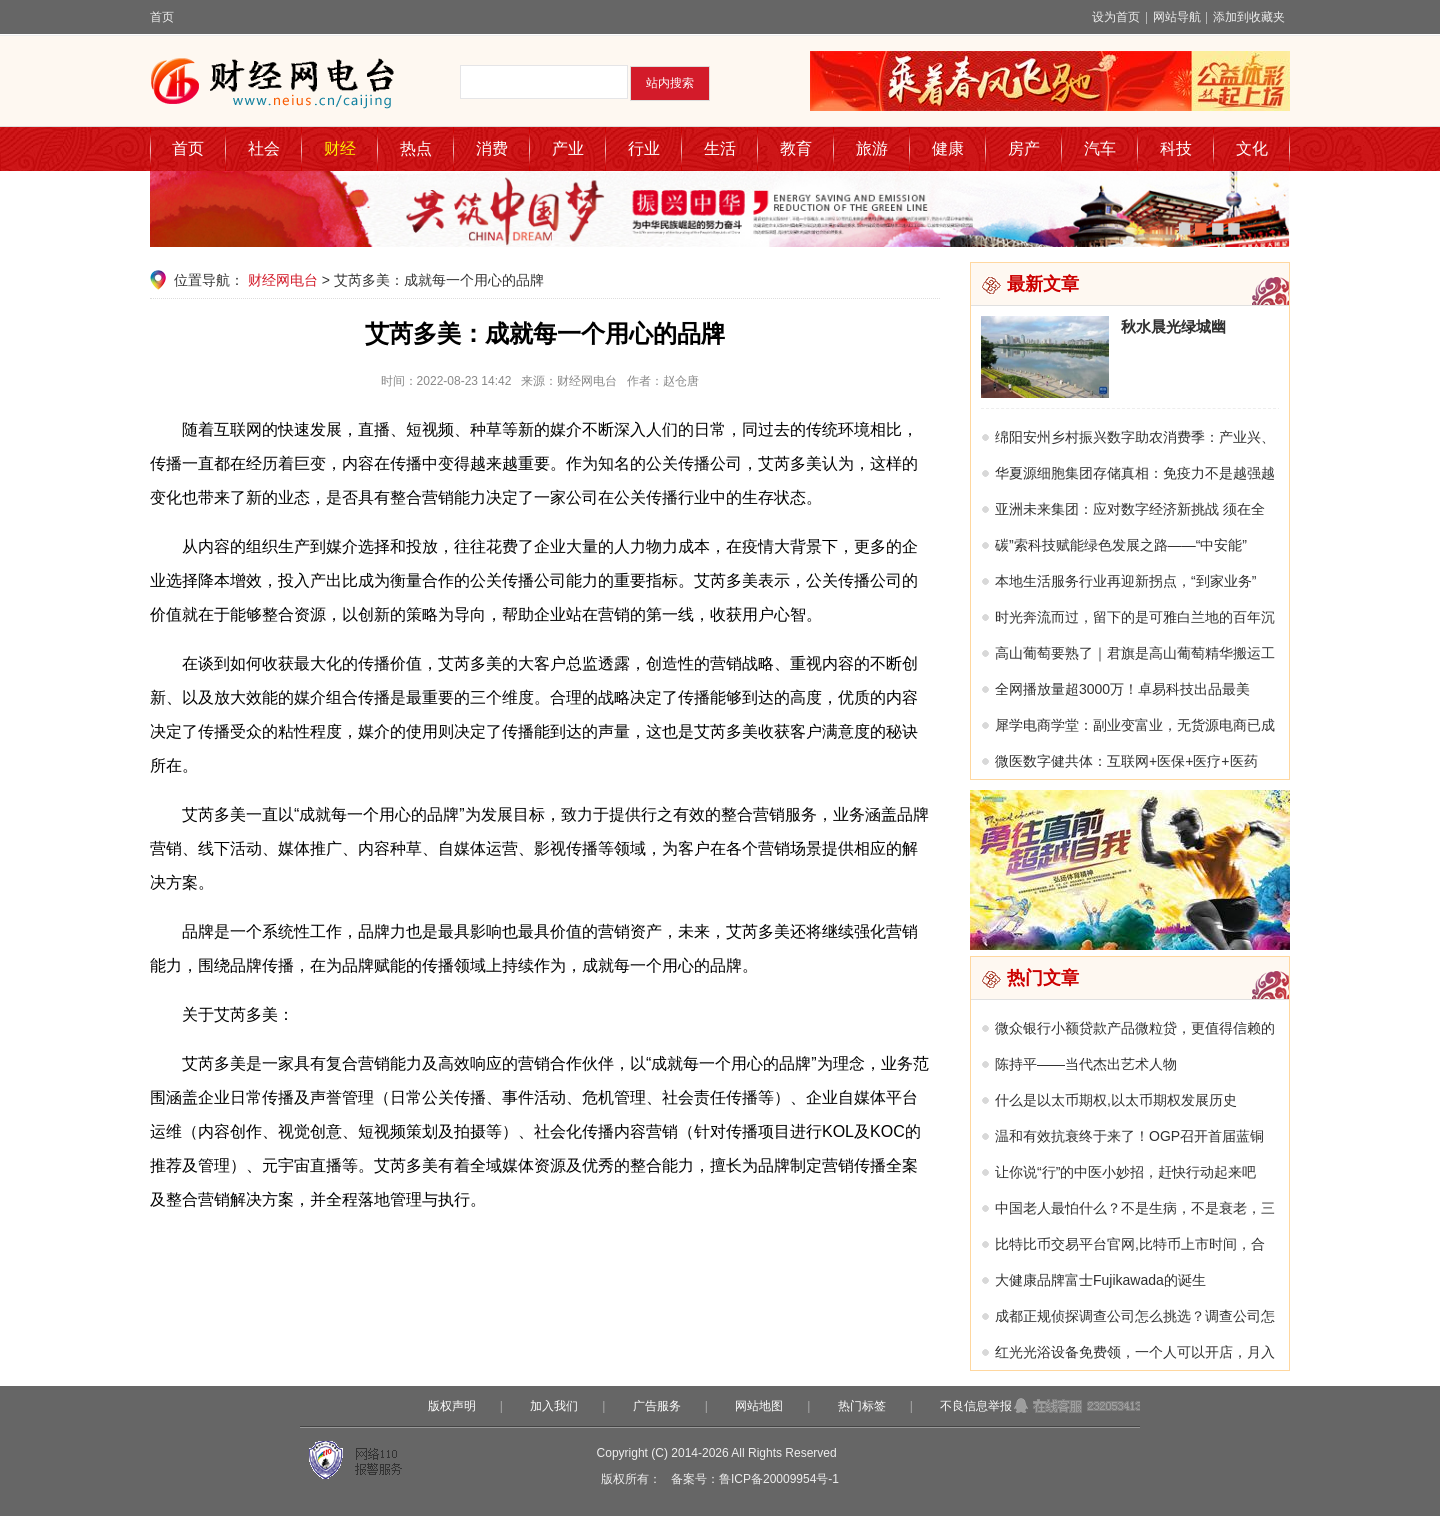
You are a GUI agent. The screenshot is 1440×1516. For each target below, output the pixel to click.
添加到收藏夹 (1249, 17)
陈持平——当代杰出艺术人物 (1086, 1064)
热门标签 (862, 1406)
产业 (568, 148)
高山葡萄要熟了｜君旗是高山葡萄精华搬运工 (1135, 653)
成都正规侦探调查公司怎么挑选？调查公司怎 (1135, 1316)
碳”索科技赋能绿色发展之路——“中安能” (1121, 545)
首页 (162, 17)
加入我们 (554, 1406)
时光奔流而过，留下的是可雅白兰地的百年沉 (1135, 617)
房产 (1024, 148)
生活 (720, 148)
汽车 (1100, 148)
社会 (264, 148)
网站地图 (759, 1406)
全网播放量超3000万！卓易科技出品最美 (1122, 689)
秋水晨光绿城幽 (1173, 326)
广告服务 (657, 1406)
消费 (492, 148)
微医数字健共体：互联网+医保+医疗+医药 (1126, 761)
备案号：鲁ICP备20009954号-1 (755, 1479)
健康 (948, 148)
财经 (340, 148)
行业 (644, 148)
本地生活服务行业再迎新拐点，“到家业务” (1125, 581)
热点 (416, 148)
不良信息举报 (976, 1406)
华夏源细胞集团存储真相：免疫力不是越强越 (1135, 473)
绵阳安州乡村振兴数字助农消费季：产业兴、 (1135, 437)
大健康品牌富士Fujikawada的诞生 (1100, 1280)
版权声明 (452, 1406)
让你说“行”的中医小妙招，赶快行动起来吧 (1125, 1172)
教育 (796, 148)
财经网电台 (283, 280)
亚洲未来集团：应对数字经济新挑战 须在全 (1130, 509)
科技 (1176, 148)
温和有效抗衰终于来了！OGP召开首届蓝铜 (1129, 1136)
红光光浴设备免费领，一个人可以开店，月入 (1135, 1352)
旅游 (872, 148)
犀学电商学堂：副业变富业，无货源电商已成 (1135, 725)
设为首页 (1116, 17)
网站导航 (1177, 17)
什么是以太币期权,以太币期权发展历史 (1116, 1100)
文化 (1252, 148)
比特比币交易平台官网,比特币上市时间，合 (1130, 1244)
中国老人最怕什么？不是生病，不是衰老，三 (1135, 1208)
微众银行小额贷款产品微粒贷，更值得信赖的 (1135, 1028)
